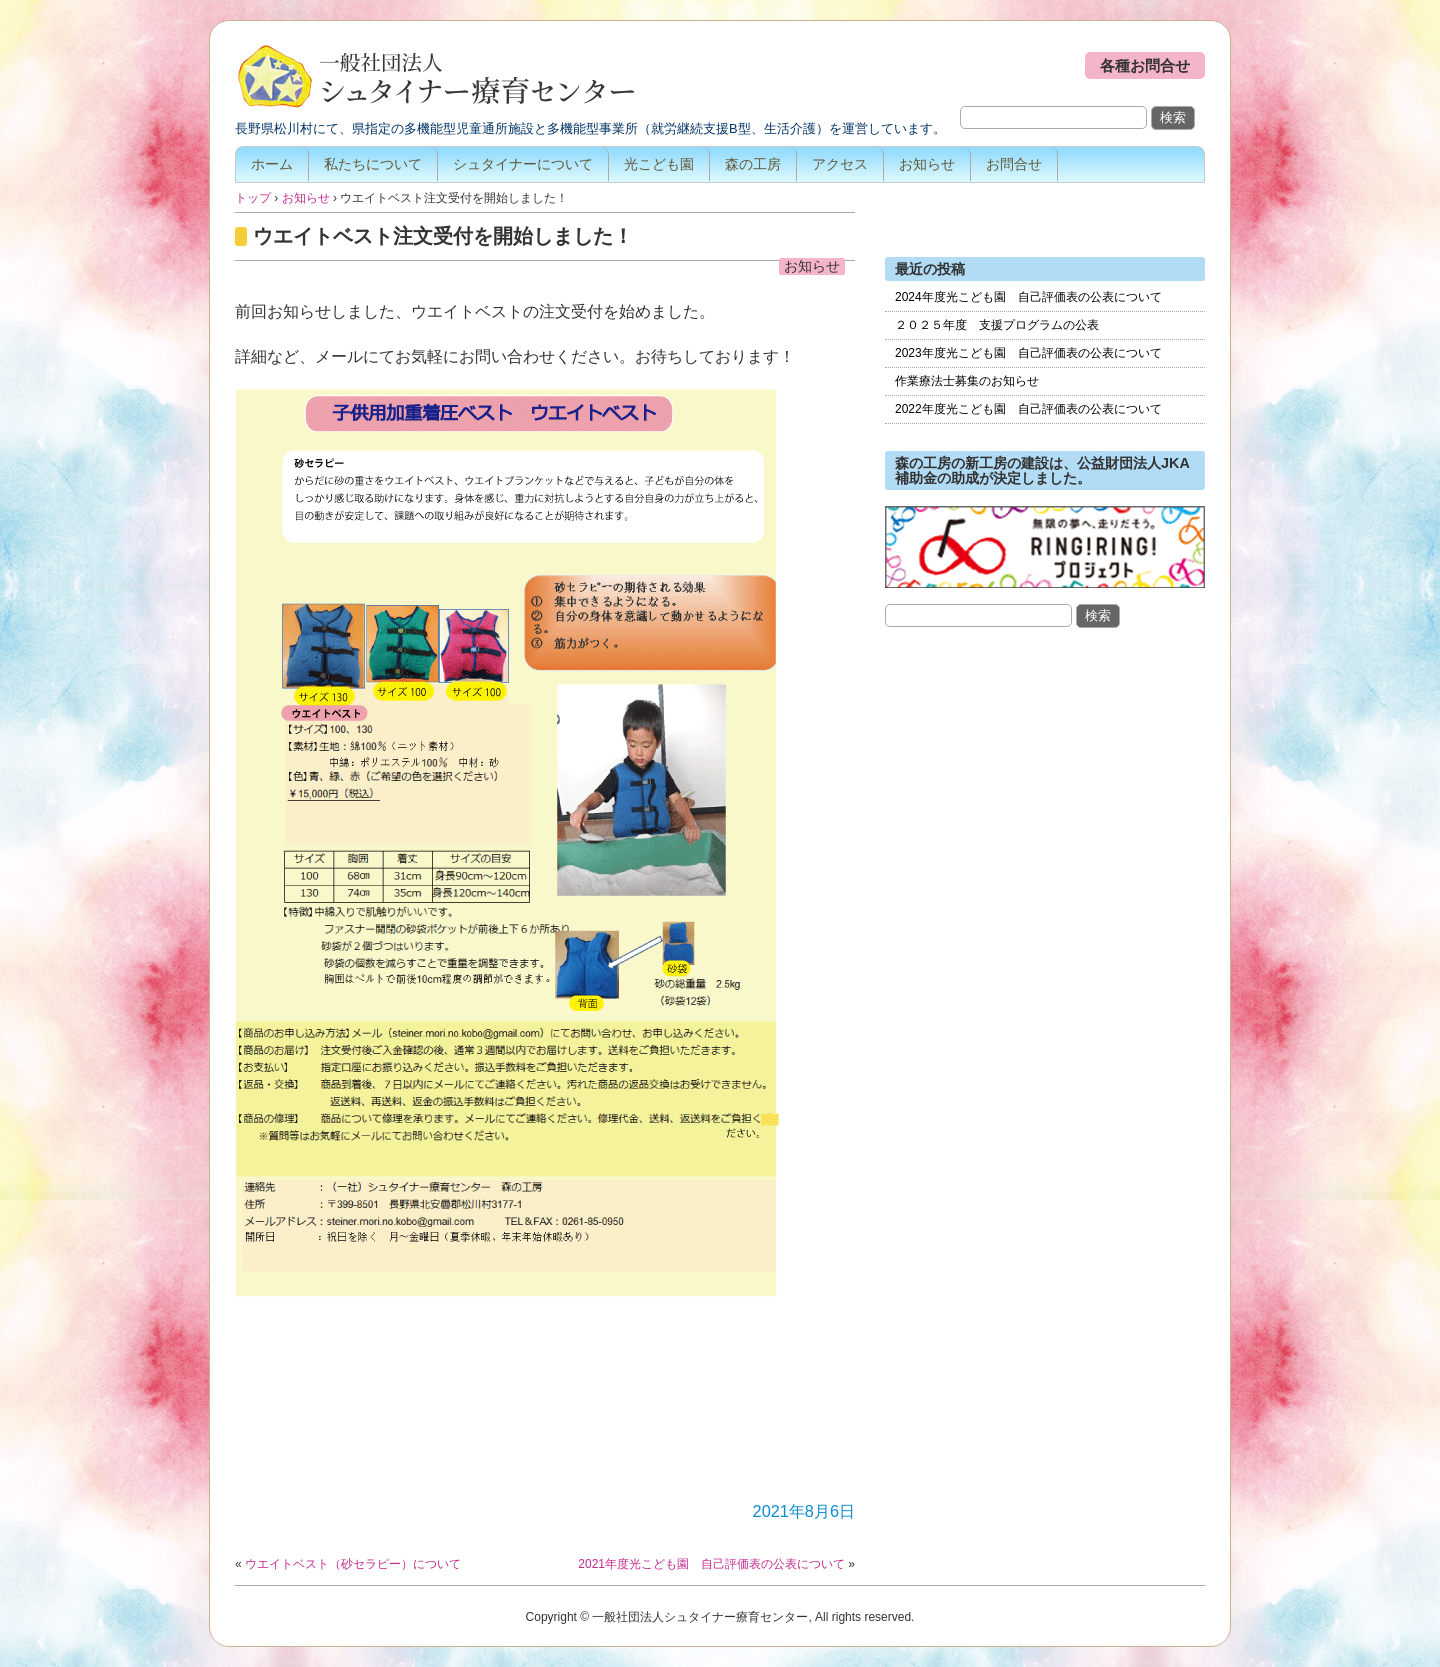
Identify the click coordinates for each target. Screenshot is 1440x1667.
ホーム (272, 164)
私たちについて (373, 164)
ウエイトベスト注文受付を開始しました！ (443, 236)
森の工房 (753, 164)
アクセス (840, 164)
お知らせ (927, 164)
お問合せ (1014, 164)
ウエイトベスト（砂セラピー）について (353, 1564)
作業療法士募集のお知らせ (967, 381)
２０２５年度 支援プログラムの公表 (997, 325)
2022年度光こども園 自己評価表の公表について (1028, 409)
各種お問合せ (1145, 65)
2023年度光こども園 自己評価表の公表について (1028, 353)
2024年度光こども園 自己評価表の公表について (1028, 297)
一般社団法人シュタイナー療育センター (435, 78)
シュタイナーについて (523, 164)
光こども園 (659, 164)
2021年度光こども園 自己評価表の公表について (711, 1564)
